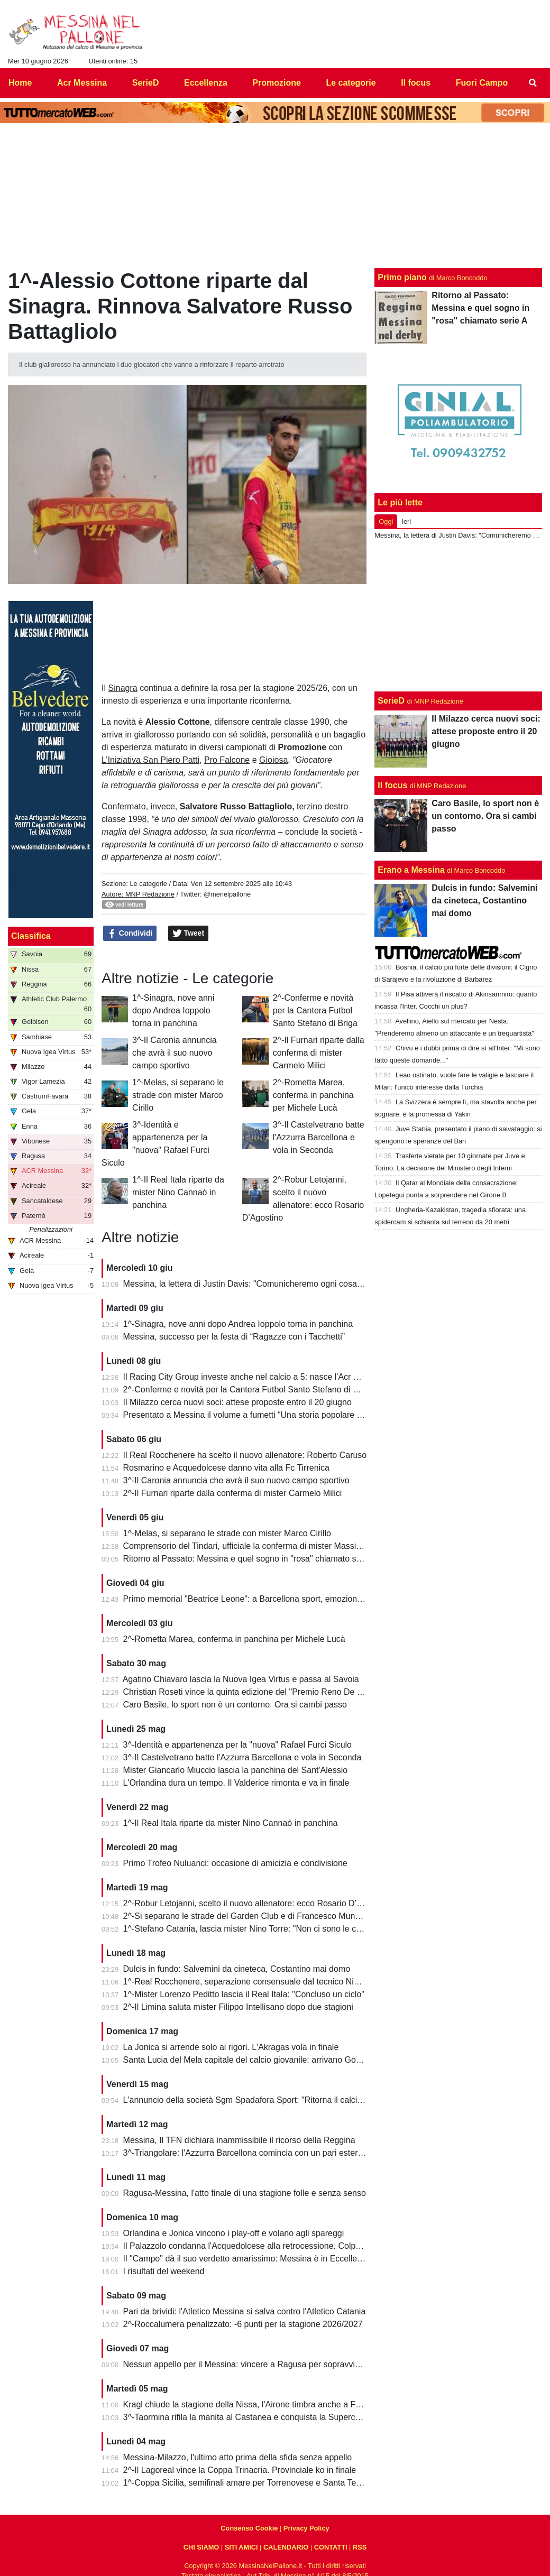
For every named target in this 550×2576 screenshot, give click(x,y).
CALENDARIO (285, 2547)
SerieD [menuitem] (145, 82)
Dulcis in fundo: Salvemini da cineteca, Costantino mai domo (237, 1968)
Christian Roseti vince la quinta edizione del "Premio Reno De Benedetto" (261, 1691)
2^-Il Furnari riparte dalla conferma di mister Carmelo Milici (318, 1053)
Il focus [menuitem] (415, 82)
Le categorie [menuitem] (350, 82)
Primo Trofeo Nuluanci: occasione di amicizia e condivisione (235, 1863)
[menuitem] (533, 83)
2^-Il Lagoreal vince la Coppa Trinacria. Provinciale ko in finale (239, 2470)
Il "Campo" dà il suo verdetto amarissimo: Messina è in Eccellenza (247, 2258)
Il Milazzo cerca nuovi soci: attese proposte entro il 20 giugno (237, 1402)
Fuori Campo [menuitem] (482, 82)
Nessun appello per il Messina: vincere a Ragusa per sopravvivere (247, 2364)
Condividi (130, 933)
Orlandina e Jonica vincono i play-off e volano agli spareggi (233, 2233)
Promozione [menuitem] (276, 82)
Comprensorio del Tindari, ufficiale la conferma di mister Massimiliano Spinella (269, 1545)
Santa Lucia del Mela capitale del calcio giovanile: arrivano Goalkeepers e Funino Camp (288, 2059)
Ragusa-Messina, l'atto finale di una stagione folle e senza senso (244, 2193)
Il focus (392, 785)
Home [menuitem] (20, 82)
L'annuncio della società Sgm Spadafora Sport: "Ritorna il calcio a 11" (253, 2099)
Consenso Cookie (249, 2528)
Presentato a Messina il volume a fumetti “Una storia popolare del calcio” (259, 1414)
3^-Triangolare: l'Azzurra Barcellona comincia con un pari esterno (245, 2152)
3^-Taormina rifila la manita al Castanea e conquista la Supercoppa (248, 2417)
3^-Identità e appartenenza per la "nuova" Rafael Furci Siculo (237, 1744)
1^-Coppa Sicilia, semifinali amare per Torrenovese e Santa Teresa (248, 2482)
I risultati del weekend (164, 2271)
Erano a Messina (411, 869)
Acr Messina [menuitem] (82, 82)
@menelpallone (227, 894)
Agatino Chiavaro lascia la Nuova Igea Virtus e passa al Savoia (241, 1679)
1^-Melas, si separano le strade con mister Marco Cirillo (178, 1095)
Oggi (386, 521)
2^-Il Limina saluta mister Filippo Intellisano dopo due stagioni (238, 2006)
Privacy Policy (306, 2528)
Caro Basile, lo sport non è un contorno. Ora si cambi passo (235, 1704)
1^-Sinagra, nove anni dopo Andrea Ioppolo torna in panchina (173, 1010)
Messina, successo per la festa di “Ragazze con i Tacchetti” (234, 1336)
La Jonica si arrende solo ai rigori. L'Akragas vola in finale (231, 2047)
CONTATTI (330, 2547)
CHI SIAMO (201, 2547)
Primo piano (402, 277)
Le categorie (148, 884)
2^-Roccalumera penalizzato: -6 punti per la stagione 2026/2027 (243, 2324)
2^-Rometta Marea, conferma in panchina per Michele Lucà (313, 1095)
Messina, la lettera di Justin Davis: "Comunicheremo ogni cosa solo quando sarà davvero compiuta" (310, 1283)
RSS (359, 2547)
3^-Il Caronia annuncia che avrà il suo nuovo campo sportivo (174, 1053)
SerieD (391, 700)
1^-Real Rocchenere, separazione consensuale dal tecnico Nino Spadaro (260, 1981)
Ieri (406, 521)
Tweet (188, 933)
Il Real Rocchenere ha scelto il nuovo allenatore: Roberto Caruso (245, 1455)
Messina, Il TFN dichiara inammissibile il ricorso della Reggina (239, 2140)
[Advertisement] (458, 617)
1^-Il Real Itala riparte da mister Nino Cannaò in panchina (178, 1192)
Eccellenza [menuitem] (205, 82)
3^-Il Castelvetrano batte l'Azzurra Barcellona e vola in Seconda (318, 1137)
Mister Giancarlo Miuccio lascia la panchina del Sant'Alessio (235, 1770)
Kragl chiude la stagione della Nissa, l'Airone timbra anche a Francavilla (257, 2404)
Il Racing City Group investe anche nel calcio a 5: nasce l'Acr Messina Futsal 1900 (277, 1376)
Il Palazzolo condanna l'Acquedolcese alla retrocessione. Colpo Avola (253, 2245)
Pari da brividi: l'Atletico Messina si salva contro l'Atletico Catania (244, 2311)
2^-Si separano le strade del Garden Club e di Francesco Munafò (245, 1916)
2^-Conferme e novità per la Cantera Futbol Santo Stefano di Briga (315, 1010)
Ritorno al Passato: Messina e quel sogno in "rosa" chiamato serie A (250, 1558)
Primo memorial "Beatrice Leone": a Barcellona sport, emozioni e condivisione (269, 1598)
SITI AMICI (241, 2547)
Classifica (31, 935)
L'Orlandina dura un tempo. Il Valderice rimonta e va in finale (236, 1782)
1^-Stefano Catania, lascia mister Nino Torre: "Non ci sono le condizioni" (257, 1928)
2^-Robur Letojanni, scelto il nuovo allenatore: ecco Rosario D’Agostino (256, 1903)
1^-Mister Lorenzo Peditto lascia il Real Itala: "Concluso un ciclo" (243, 1994)
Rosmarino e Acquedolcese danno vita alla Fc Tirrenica (226, 1467)
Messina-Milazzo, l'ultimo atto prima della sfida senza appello (237, 2457)
